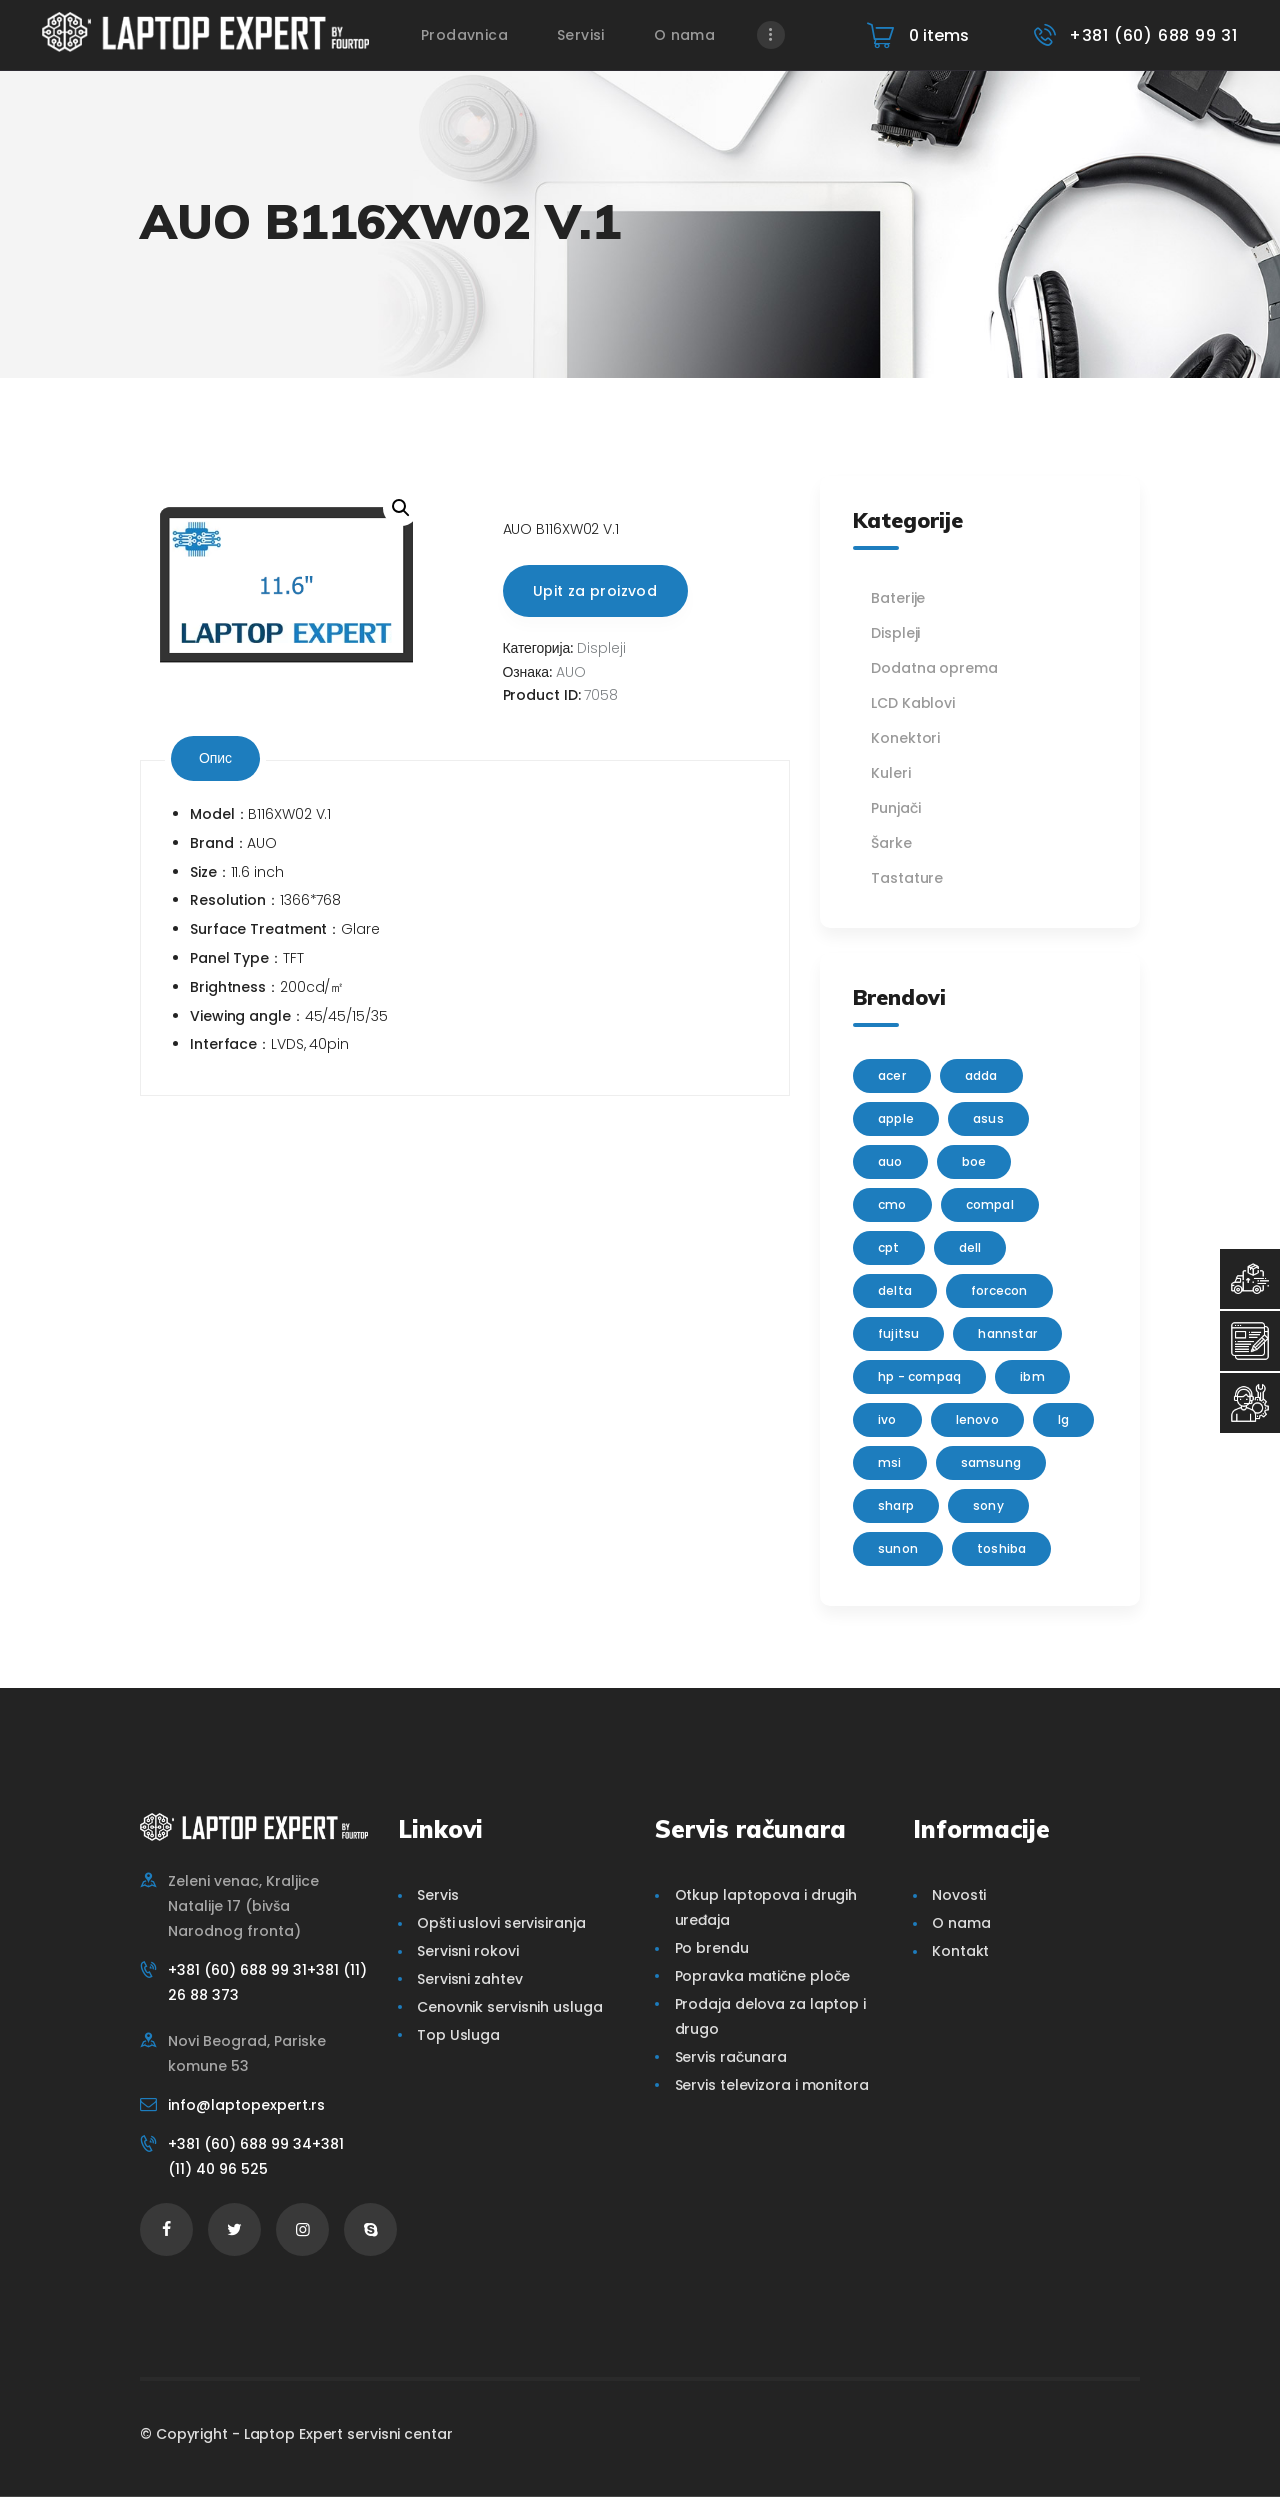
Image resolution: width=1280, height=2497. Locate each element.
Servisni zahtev (470, 1979)
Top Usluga (458, 2035)
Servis (437, 1895)
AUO (571, 672)
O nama (961, 1923)
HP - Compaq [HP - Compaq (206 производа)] (919, 1376)
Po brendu (712, 1948)
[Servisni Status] (1250, 1403)
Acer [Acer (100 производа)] (892, 1075)
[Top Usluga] (1250, 1279)
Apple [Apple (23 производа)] (896, 1118)
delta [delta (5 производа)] (895, 1290)
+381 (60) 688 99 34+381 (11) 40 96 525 (256, 2156)
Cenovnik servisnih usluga (510, 2007)
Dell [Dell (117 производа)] (970, 1247)
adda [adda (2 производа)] (981, 1075)
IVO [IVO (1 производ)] (887, 1419)
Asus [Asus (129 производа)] (988, 1118)
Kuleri (890, 773)
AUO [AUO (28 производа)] (890, 1161)
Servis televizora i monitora (772, 2085)
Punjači (895, 808)
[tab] (215, 758)
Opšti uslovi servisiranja (501, 1923)
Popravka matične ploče (763, 1976)
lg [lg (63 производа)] (1063, 1419)
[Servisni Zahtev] (1250, 1341)
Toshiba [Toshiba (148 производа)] (1001, 1548)
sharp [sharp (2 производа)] (896, 1505)
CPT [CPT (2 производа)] (889, 1247)
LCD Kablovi (913, 703)
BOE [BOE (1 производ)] (974, 1161)
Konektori (905, 738)
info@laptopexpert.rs (246, 2105)
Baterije (898, 598)
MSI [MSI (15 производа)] (890, 1462)
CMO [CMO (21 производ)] (892, 1204)
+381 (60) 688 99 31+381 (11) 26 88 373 (267, 1982)
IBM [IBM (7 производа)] (1032, 1376)
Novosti (959, 1895)
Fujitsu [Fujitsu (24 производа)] (898, 1333)
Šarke (891, 843)
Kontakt (960, 1951)
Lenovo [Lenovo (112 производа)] (977, 1419)
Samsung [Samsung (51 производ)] (991, 1462)
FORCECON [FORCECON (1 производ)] (999, 1290)
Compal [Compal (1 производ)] (990, 1204)
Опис (215, 758)
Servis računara (731, 2057)
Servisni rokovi (468, 1951)
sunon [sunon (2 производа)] (898, 1548)
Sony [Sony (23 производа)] (988, 1505)
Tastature (907, 878)
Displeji (601, 648)
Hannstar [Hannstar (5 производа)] (1007, 1333)
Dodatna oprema (934, 668)
